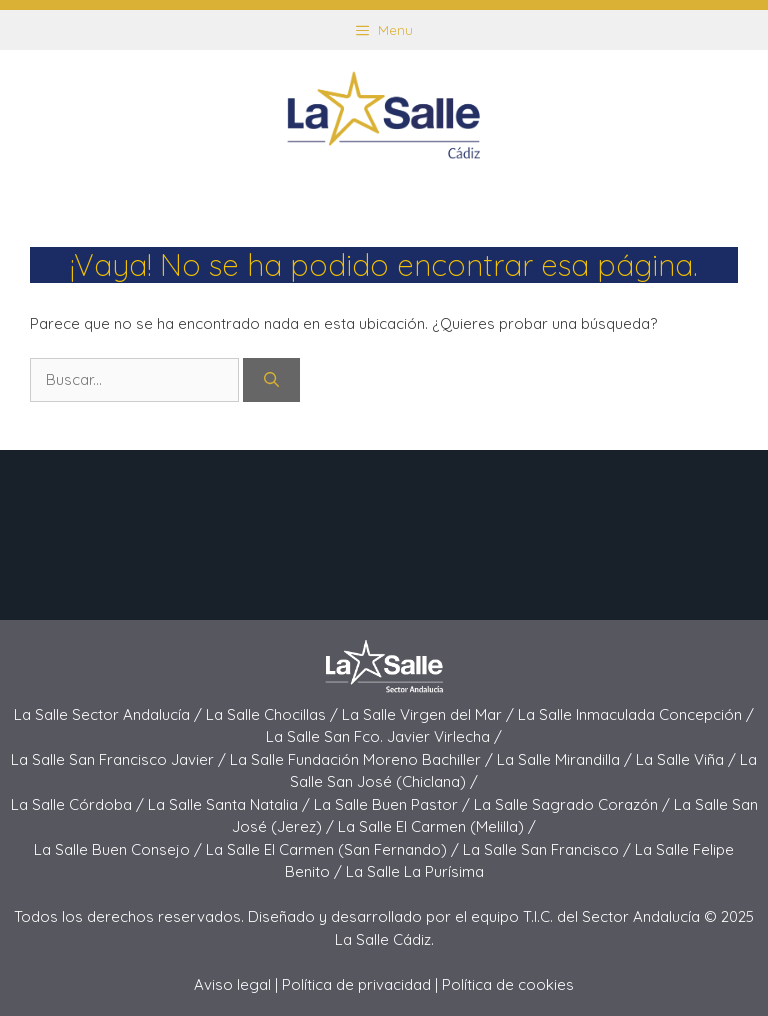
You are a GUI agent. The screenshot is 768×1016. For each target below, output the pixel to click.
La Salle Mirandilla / (566, 759)
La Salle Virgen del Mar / (430, 714)
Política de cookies (508, 984)
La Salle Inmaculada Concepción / (636, 714)
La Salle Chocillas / (274, 714)
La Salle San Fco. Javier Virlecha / (384, 736)
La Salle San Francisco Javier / (120, 759)
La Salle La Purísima (415, 871)
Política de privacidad (356, 984)
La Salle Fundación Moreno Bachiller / (363, 759)
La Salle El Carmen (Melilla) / (437, 826)
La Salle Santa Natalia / (231, 804)
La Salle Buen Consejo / (120, 849)
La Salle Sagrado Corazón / (574, 804)
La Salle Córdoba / (79, 804)
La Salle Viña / (688, 759)
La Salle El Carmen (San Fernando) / (334, 849)
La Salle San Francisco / (549, 849)
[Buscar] (271, 380)
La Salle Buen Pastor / (394, 804)
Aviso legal (232, 984)
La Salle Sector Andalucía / (110, 714)
